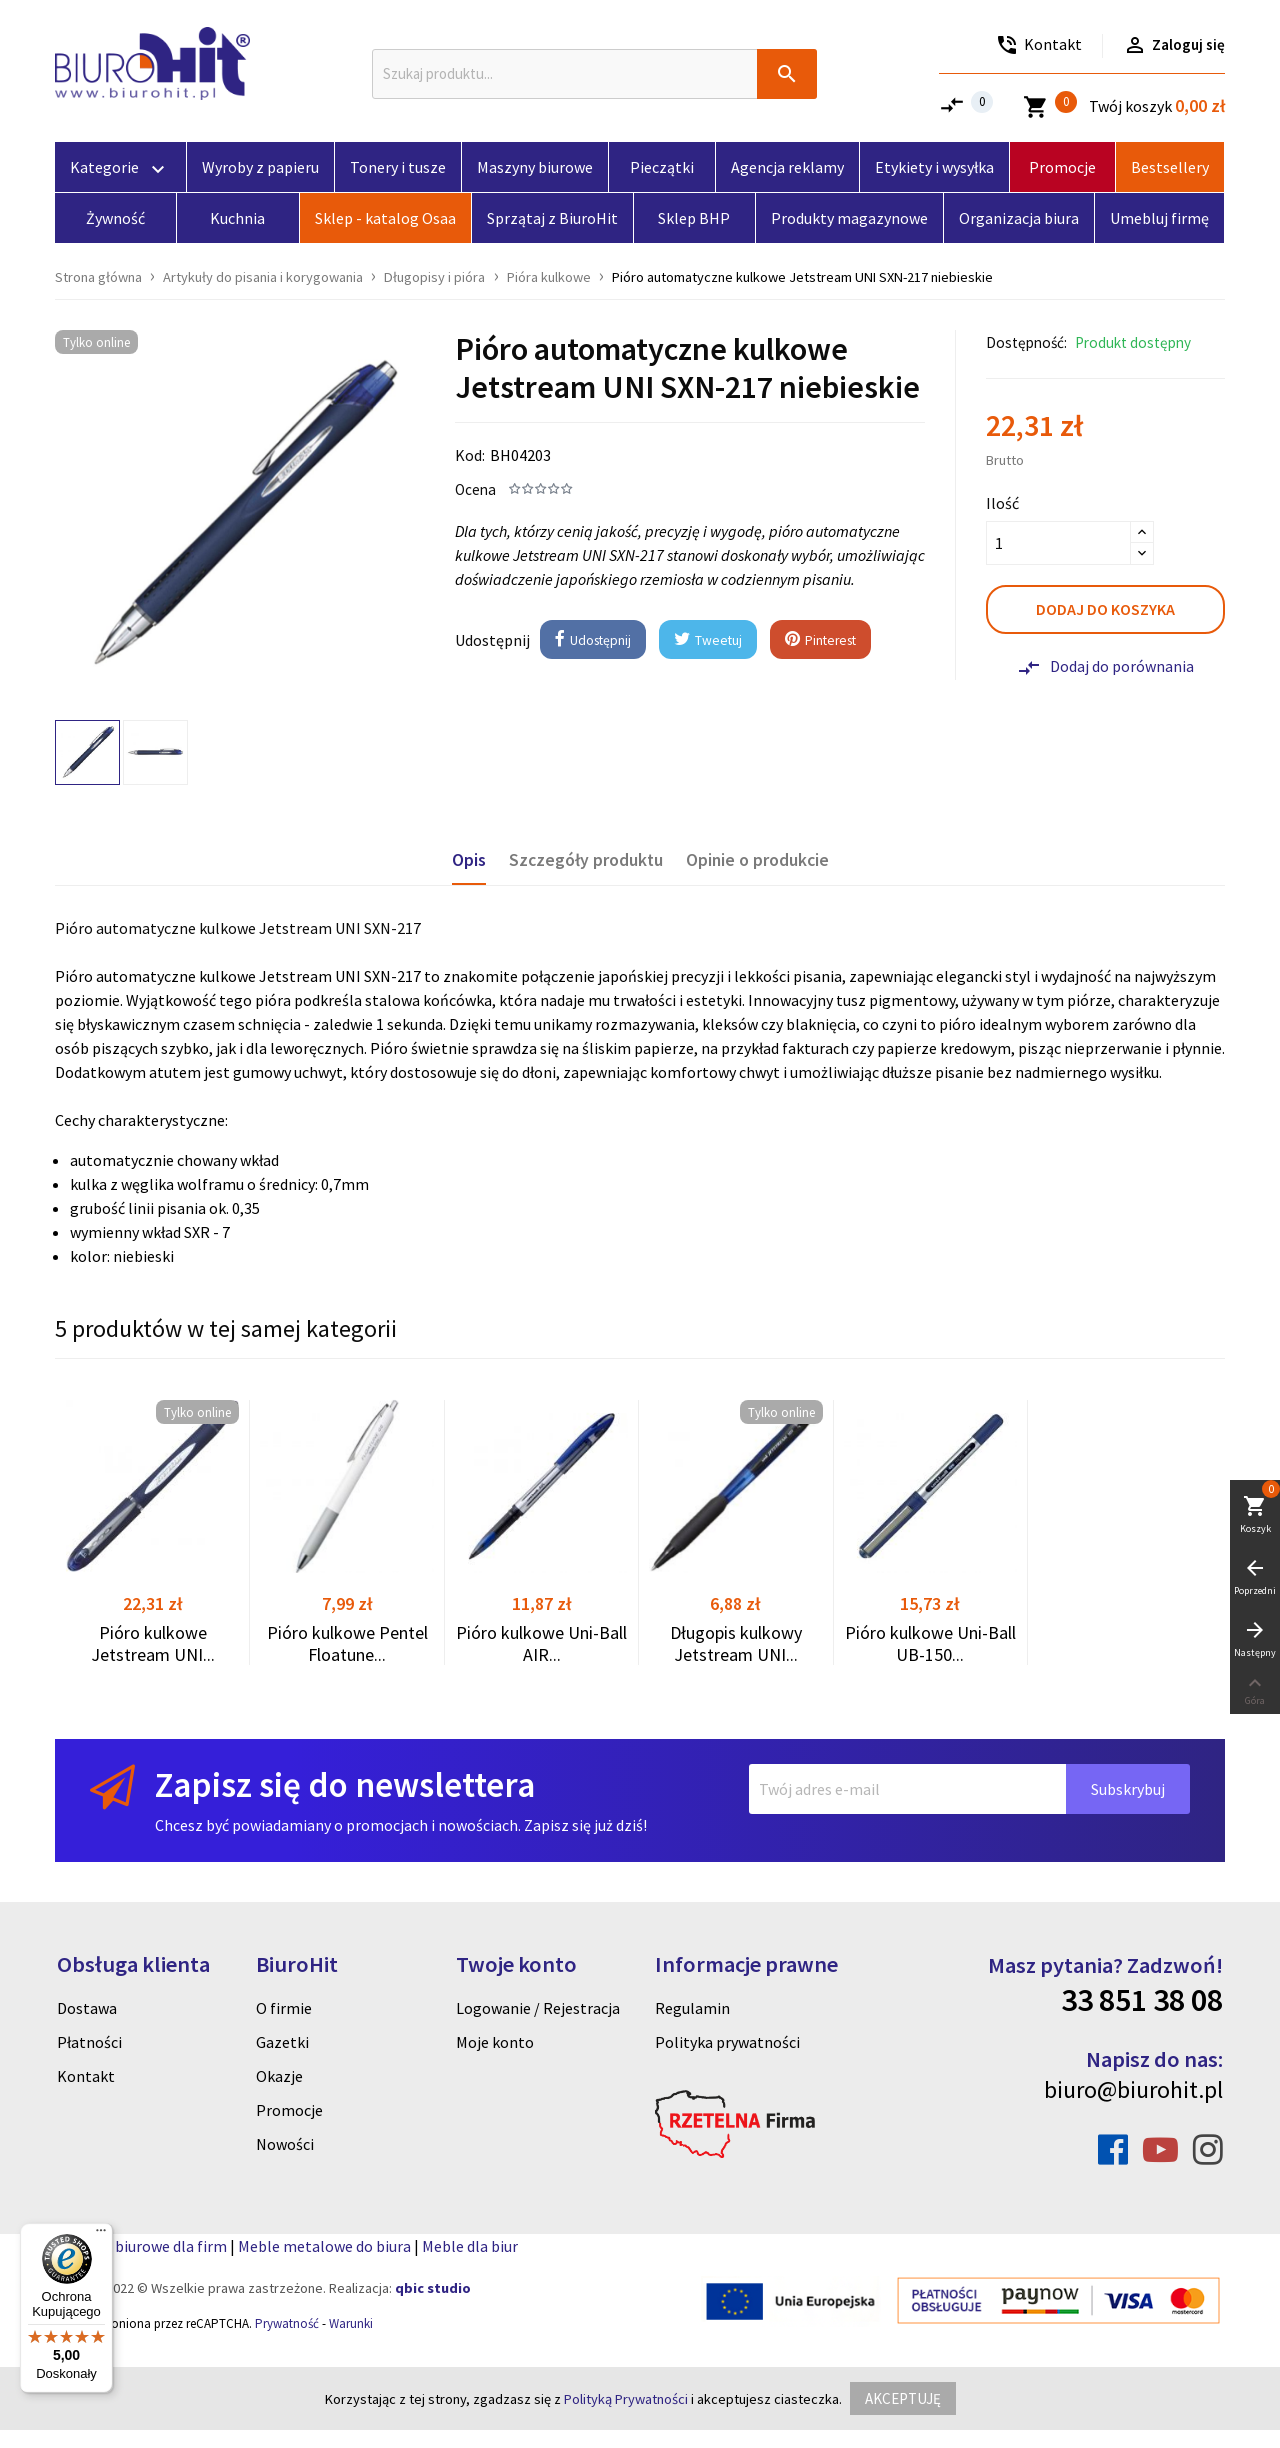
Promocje (289, 2110)
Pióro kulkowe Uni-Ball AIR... (541, 1643)
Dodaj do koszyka (1105, 609)
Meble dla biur (470, 2246)
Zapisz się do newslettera (345, 1784)
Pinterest (820, 640)
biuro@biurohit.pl (1133, 2089)
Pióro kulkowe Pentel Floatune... (347, 1643)
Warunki (351, 2323)
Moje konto (495, 2042)
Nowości (285, 2144)
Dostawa (87, 2008)
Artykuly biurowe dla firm (141, 2246)
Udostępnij (593, 640)
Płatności (89, 2042)
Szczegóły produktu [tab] (586, 860)
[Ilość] (1058, 543)
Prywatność (287, 2323)
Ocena (475, 489)
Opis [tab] (469, 860)
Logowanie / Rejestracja (538, 2008)
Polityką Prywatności (626, 2399)
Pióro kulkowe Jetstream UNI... (153, 1643)
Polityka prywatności (727, 2042)
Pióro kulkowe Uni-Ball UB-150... (930, 1643)
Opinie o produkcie (757, 860)
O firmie (284, 2008)
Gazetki (282, 2042)
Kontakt (86, 2076)
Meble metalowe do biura (324, 2246)
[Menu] (101, 2235)
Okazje (279, 2076)
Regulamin (692, 2008)
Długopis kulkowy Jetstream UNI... (736, 1643)
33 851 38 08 (1142, 2000)
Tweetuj (708, 640)
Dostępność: (1026, 342)
